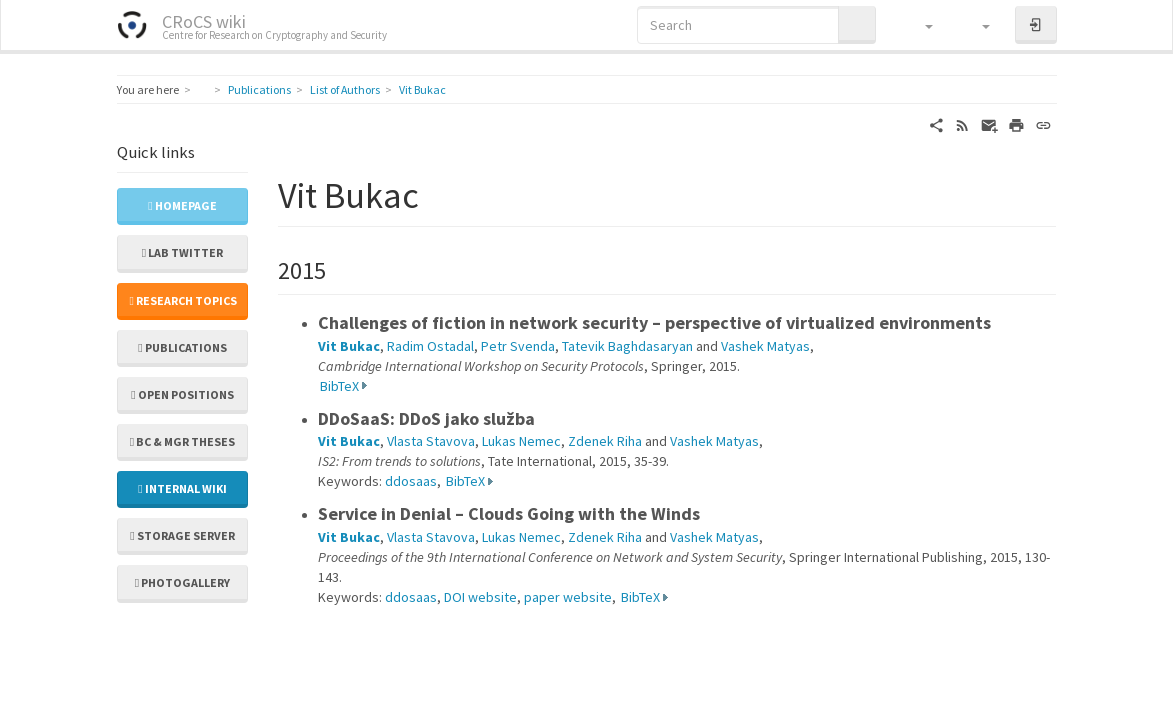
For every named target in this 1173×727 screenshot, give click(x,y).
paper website (568, 597)
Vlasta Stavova (431, 441)
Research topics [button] (183, 300)
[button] (919, 25)
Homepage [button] (182, 205)
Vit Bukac (422, 89)
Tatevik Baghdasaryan (627, 346)
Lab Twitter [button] (182, 252)
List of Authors (345, 89)
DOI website (480, 597)
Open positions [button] (182, 394)
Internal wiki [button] (182, 488)
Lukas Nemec (521, 441)
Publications (259, 89)
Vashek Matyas (765, 346)
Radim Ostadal (430, 346)
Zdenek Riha (605, 441)
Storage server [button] (182, 535)
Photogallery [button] (182, 582)
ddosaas (411, 481)
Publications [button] (182, 347)
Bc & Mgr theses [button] (182, 441)
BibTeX (339, 386)
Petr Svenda (518, 346)
